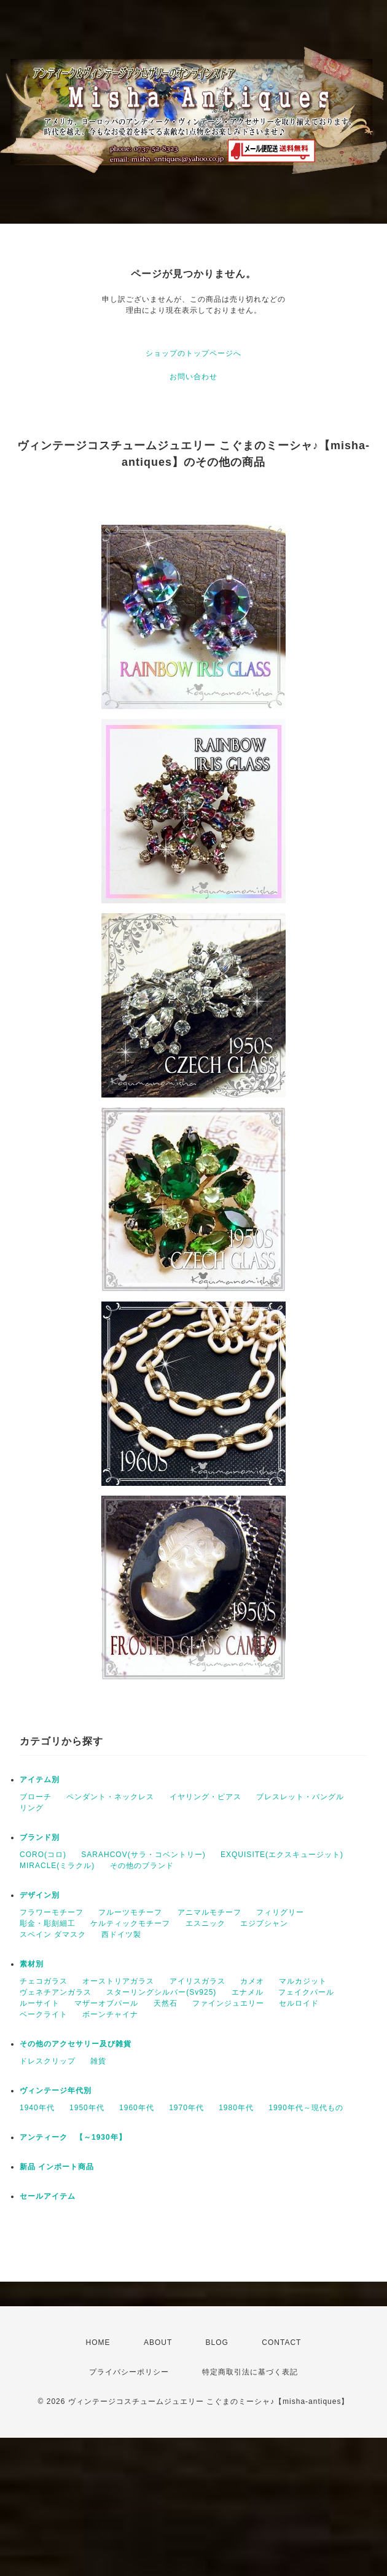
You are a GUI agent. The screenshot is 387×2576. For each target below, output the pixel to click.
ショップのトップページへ (193, 353)
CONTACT (281, 2342)
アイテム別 (40, 1779)
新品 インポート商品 (57, 2166)
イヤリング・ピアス (205, 1797)
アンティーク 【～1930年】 (73, 2137)
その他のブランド (142, 1865)
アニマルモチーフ (209, 1912)
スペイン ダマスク (53, 1934)
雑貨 (98, 2061)
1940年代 (37, 2107)
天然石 (166, 2003)
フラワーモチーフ (52, 1912)
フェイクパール (306, 1992)
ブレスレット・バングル (300, 1797)
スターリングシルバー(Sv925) (161, 1992)
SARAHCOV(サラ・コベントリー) (143, 1854)
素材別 (32, 1964)
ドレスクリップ (48, 2061)
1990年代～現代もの (305, 2107)
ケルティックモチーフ (130, 1923)
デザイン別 (40, 1895)
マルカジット (303, 1981)
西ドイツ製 (121, 1934)
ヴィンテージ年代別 (56, 2090)
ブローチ (36, 1797)
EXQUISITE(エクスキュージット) (282, 1854)
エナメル (248, 1992)
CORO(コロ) (43, 1854)
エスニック (205, 1923)
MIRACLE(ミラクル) (57, 1865)
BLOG (217, 2342)
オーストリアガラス (118, 1981)
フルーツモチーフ (130, 1912)
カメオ (252, 1981)
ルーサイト (40, 2003)
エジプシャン (264, 1923)
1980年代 (236, 2107)
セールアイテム (48, 2196)
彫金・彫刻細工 (48, 1923)
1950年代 (86, 2107)
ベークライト (44, 2014)
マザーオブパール (106, 2003)
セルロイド (299, 2003)
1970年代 (186, 2107)
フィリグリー (280, 1912)
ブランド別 (40, 1837)
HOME (98, 2342)
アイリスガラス (197, 1981)
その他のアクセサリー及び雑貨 (75, 2044)
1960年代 (136, 2107)
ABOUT (158, 2342)
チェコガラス (44, 1981)
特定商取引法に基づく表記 (250, 2372)
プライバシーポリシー (129, 2372)
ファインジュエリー (228, 2003)
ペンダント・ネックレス (110, 1797)
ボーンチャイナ (110, 2014)
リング (32, 1808)
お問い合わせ (193, 376)
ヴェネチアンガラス (56, 1992)
